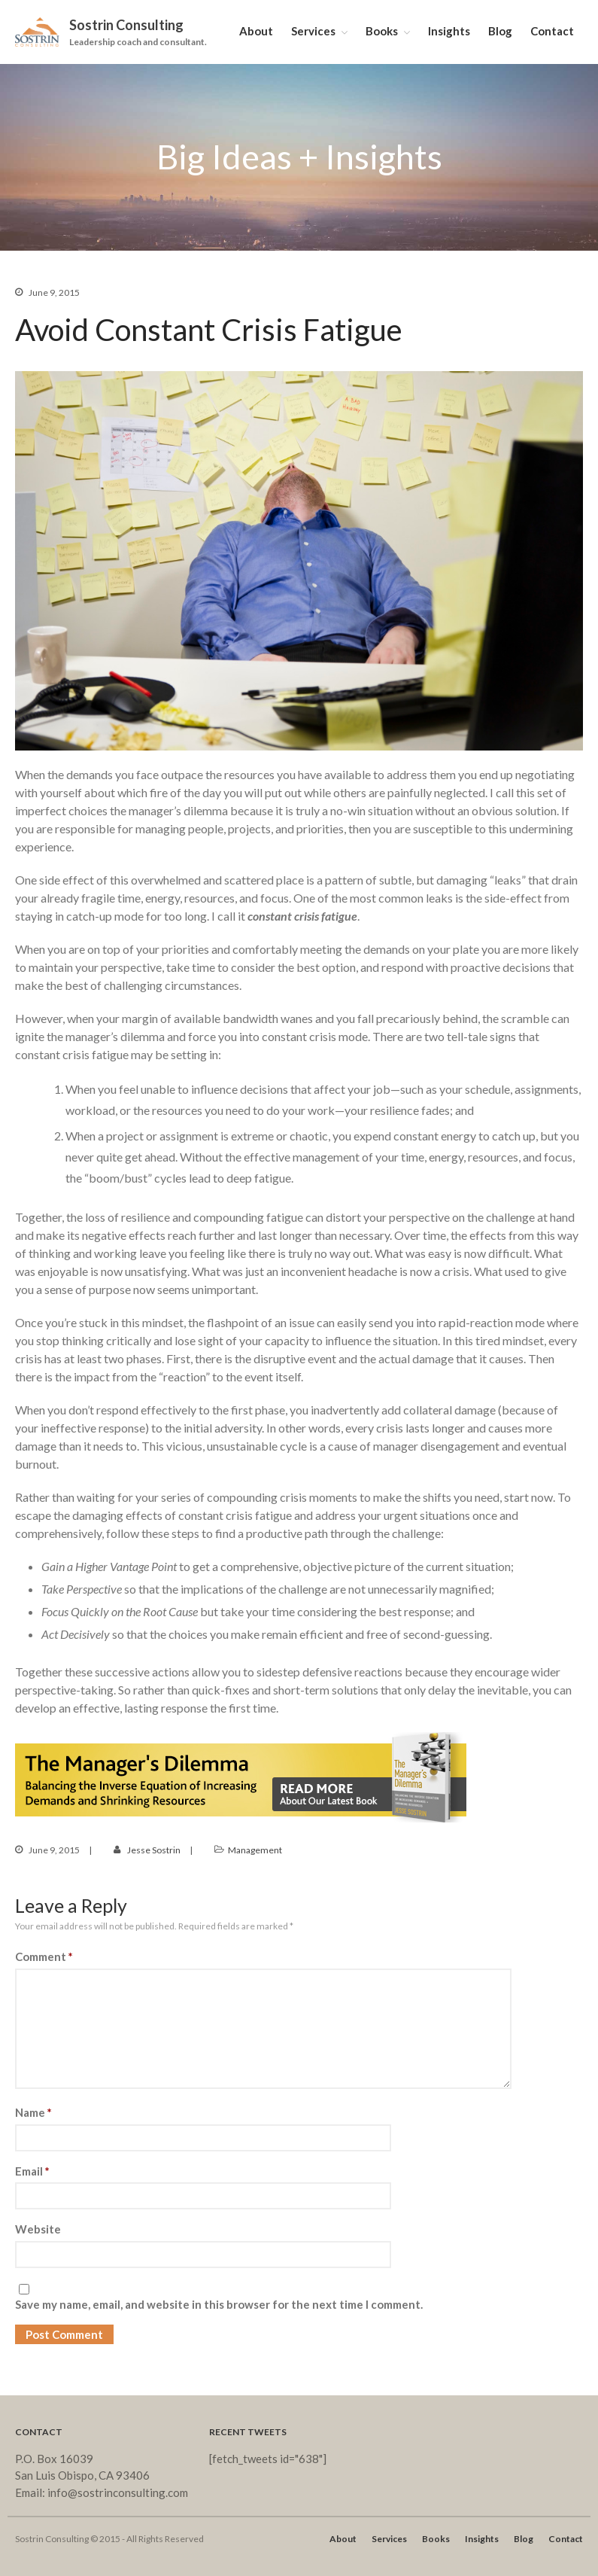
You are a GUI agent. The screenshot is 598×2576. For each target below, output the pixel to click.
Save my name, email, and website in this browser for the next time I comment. (219, 2304)
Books (382, 31)
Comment (44, 1956)
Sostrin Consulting (126, 25)
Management (255, 1850)
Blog (500, 31)
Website (38, 2229)
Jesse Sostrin (154, 1850)
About (256, 31)
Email (32, 2171)
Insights (449, 31)
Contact (552, 31)
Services (313, 31)
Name (33, 2112)
